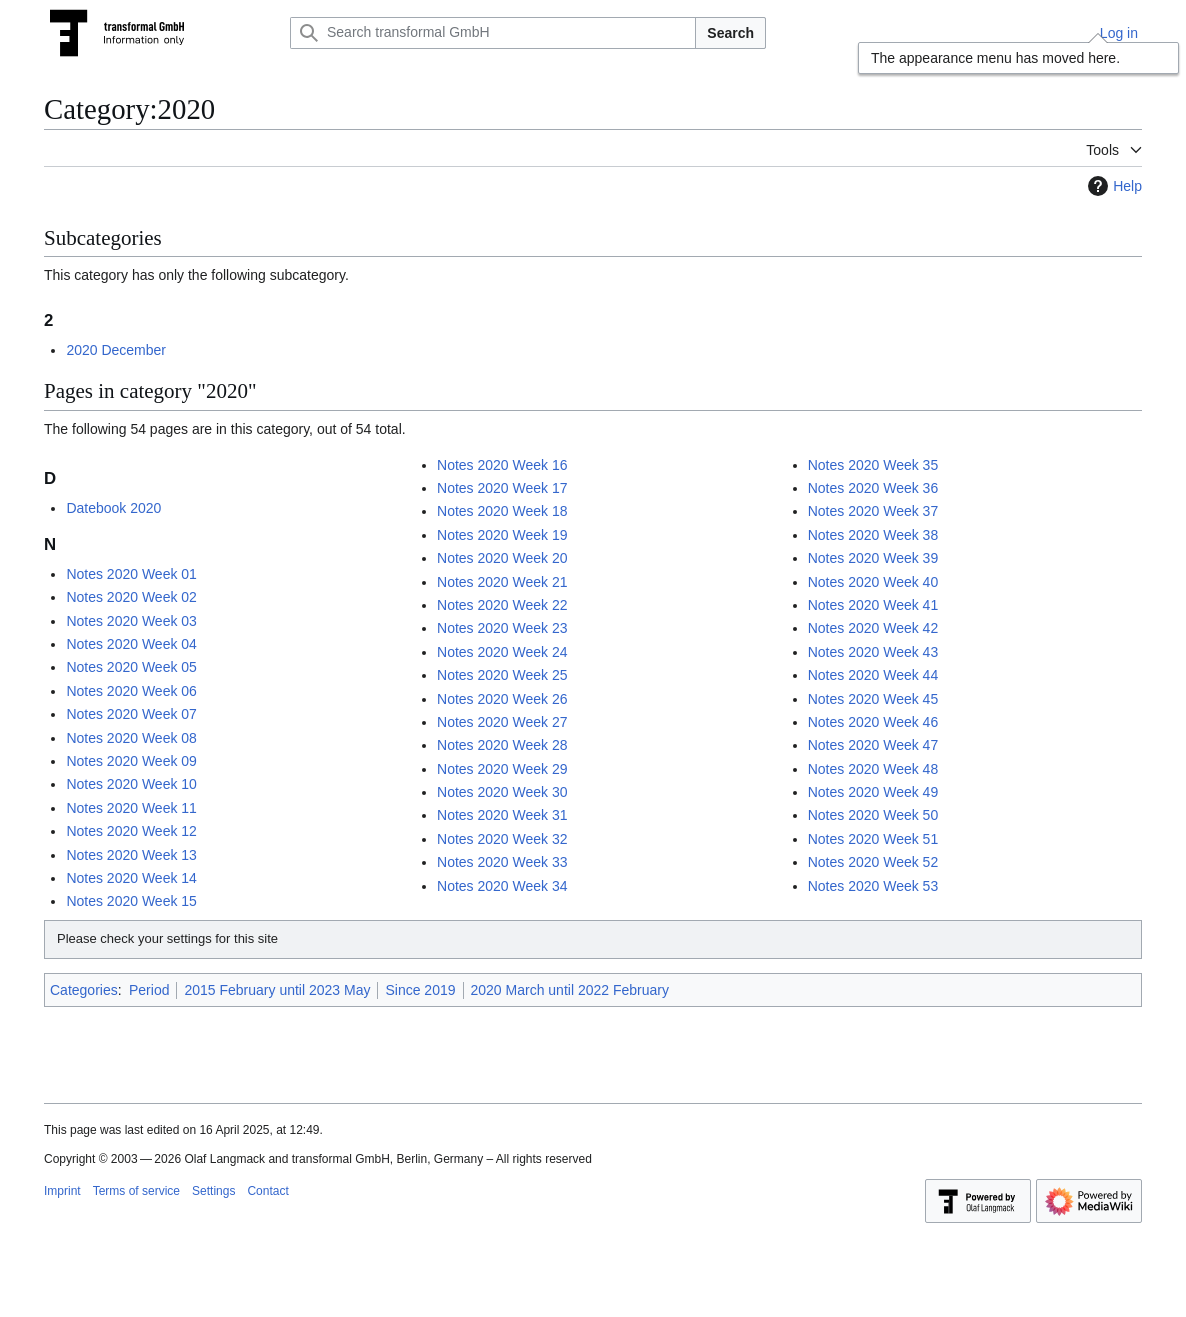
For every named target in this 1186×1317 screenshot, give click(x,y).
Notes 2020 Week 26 (502, 699)
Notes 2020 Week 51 (873, 839)
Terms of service (136, 1191)
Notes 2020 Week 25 (502, 675)
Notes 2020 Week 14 (131, 878)
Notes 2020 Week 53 (873, 886)
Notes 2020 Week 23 (502, 628)
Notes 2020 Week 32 (502, 839)
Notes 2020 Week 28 (502, 745)
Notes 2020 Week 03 (131, 621)
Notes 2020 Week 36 (873, 488)
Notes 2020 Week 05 (131, 667)
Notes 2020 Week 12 (131, 831)
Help (1112, 186)
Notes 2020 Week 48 (873, 769)
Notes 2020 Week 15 (131, 901)
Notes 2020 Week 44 (873, 675)
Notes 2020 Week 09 (131, 761)
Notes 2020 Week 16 (502, 465)
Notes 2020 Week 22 (502, 605)
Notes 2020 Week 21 (502, 582)
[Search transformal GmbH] (493, 33)
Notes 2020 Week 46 (873, 722)
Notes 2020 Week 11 (131, 808)
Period (149, 990)
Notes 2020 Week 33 (502, 862)
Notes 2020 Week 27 (502, 722)
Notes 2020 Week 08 (131, 738)
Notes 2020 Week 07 (131, 714)
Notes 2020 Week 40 (873, 582)
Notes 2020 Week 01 (131, 574)
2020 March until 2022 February (570, 990)
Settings (213, 1191)
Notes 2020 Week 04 (131, 644)
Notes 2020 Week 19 (502, 535)
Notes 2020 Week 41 (873, 605)
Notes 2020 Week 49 (873, 792)
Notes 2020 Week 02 (131, 597)
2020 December (116, 350)
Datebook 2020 (113, 508)
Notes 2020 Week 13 (131, 855)
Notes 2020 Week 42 (873, 628)
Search (730, 33)
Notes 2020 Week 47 (873, 745)
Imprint (62, 1191)
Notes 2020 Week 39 (873, 558)
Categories (84, 990)
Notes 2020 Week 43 (873, 652)
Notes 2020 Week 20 (502, 558)
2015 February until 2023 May (277, 990)
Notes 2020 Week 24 (502, 652)
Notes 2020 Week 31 (502, 815)
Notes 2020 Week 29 (502, 769)
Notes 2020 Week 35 (873, 465)
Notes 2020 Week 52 (873, 862)
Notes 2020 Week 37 (873, 511)
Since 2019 (420, 990)
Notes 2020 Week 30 (502, 792)
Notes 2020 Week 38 (873, 535)
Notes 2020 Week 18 (502, 511)
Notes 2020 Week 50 (873, 815)
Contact (267, 1191)
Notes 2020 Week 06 (131, 691)
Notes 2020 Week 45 (873, 699)
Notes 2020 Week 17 (502, 488)
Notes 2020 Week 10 (131, 784)
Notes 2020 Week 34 (502, 886)
